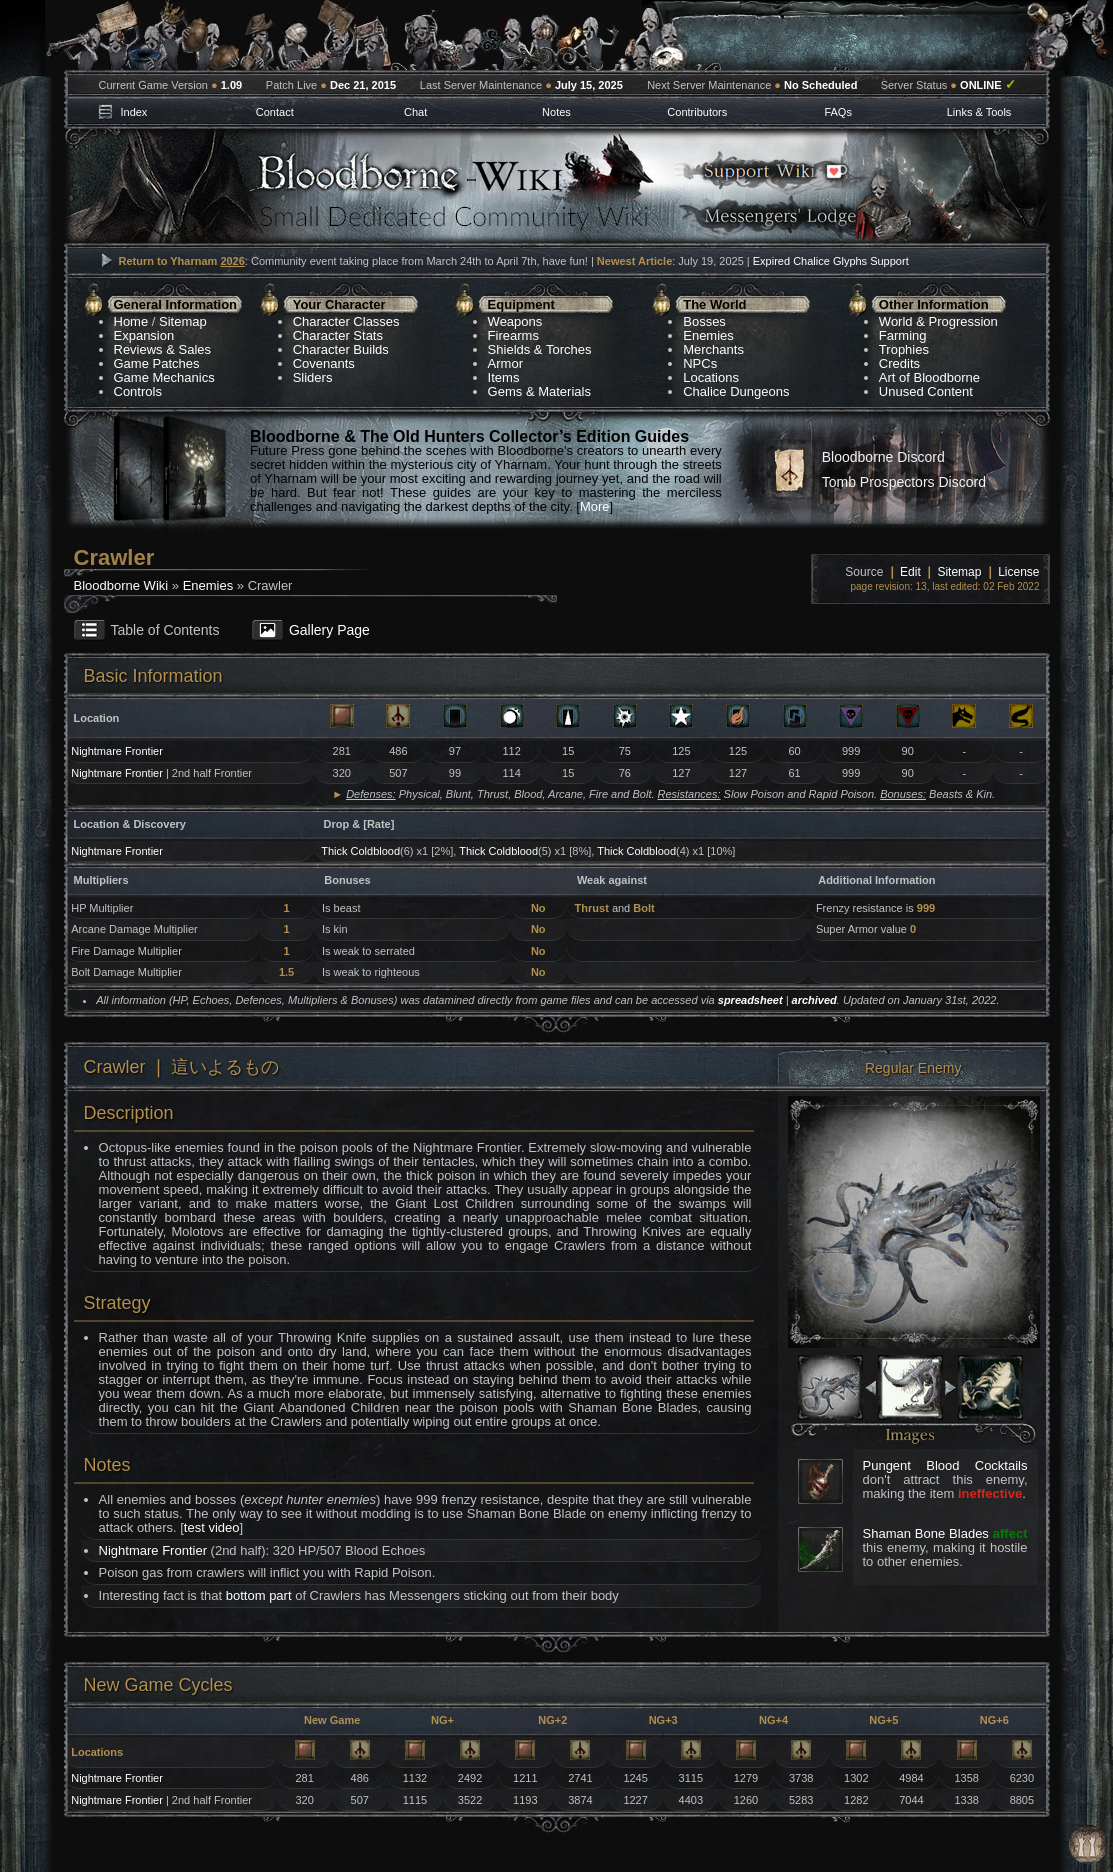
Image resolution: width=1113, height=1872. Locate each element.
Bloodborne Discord (883, 457)
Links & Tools (979, 112)
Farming (903, 335)
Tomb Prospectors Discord (904, 482)
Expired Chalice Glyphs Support (831, 261)
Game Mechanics (164, 377)
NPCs (700, 363)
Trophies (904, 349)
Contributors (697, 112)
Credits (899, 363)
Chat (415, 112)
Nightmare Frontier (117, 751)
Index (133, 112)
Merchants (713, 349)
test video (212, 1527)
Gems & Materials (539, 391)
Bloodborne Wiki (121, 585)
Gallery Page (329, 630)
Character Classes (346, 321)
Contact (275, 112)
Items (504, 377)
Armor (505, 363)
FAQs (838, 112)
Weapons (515, 321)
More (595, 506)
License (1018, 572)
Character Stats (338, 335)
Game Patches (157, 363)
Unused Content (926, 391)
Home (131, 321)
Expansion (144, 335)
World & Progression (938, 321)
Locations (711, 377)
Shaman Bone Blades (926, 1533)
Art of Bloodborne (929, 377)
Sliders (313, 377)
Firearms (513, 335)
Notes (556, 112)
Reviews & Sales (163, 349)
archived (814, 1000)
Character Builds (341, 349)
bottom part (259, 1595)
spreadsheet (750, 1000)
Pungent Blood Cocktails (945, 1465)
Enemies (708, 335)
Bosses (704, 321)
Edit (910, 572)
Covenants (324, 363)
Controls (138, 391)
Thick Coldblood (360, 851)
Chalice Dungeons (736, 391)
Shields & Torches (540, 349)
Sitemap (183, 321)
